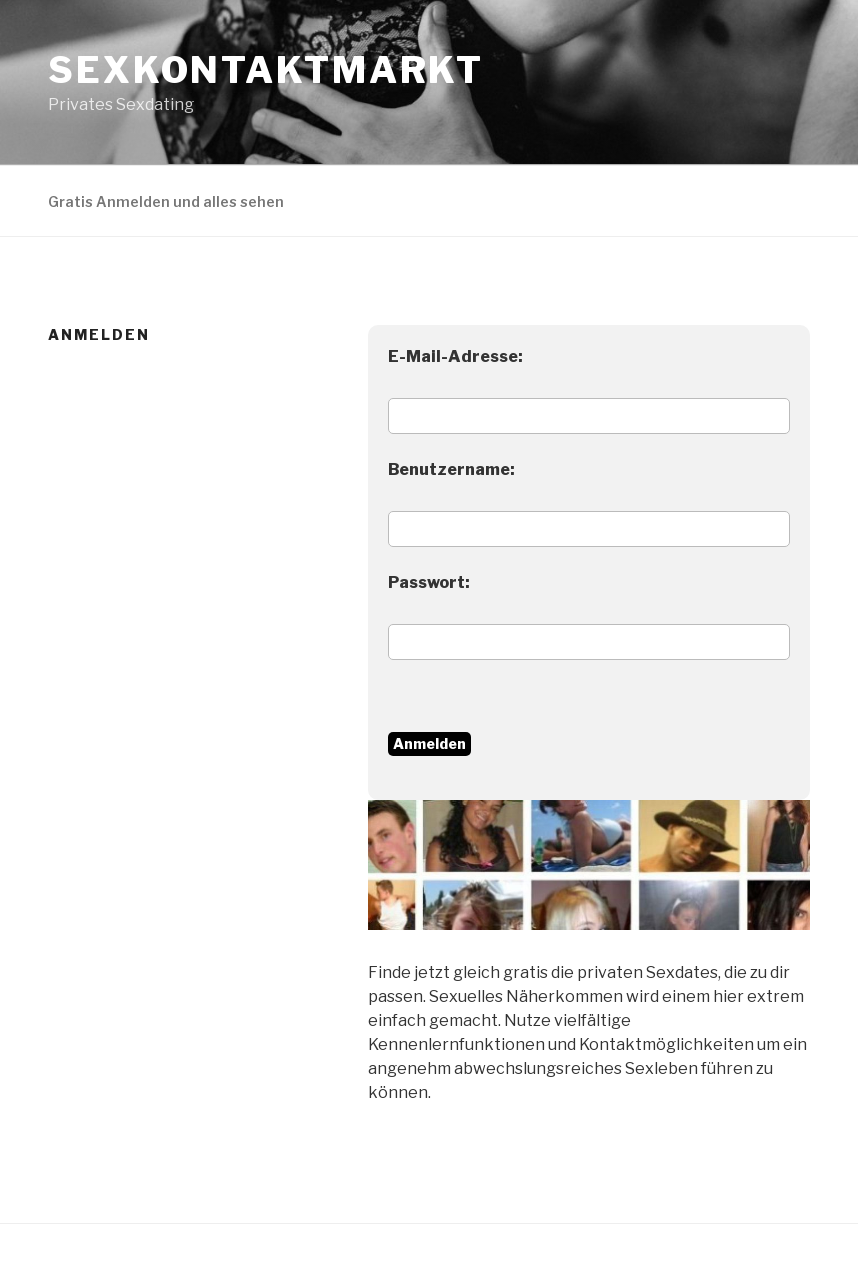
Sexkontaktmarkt (266, 70)
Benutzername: (451, 469)
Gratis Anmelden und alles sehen (166, 201)
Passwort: (429, 582)
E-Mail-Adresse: (455, 356)
